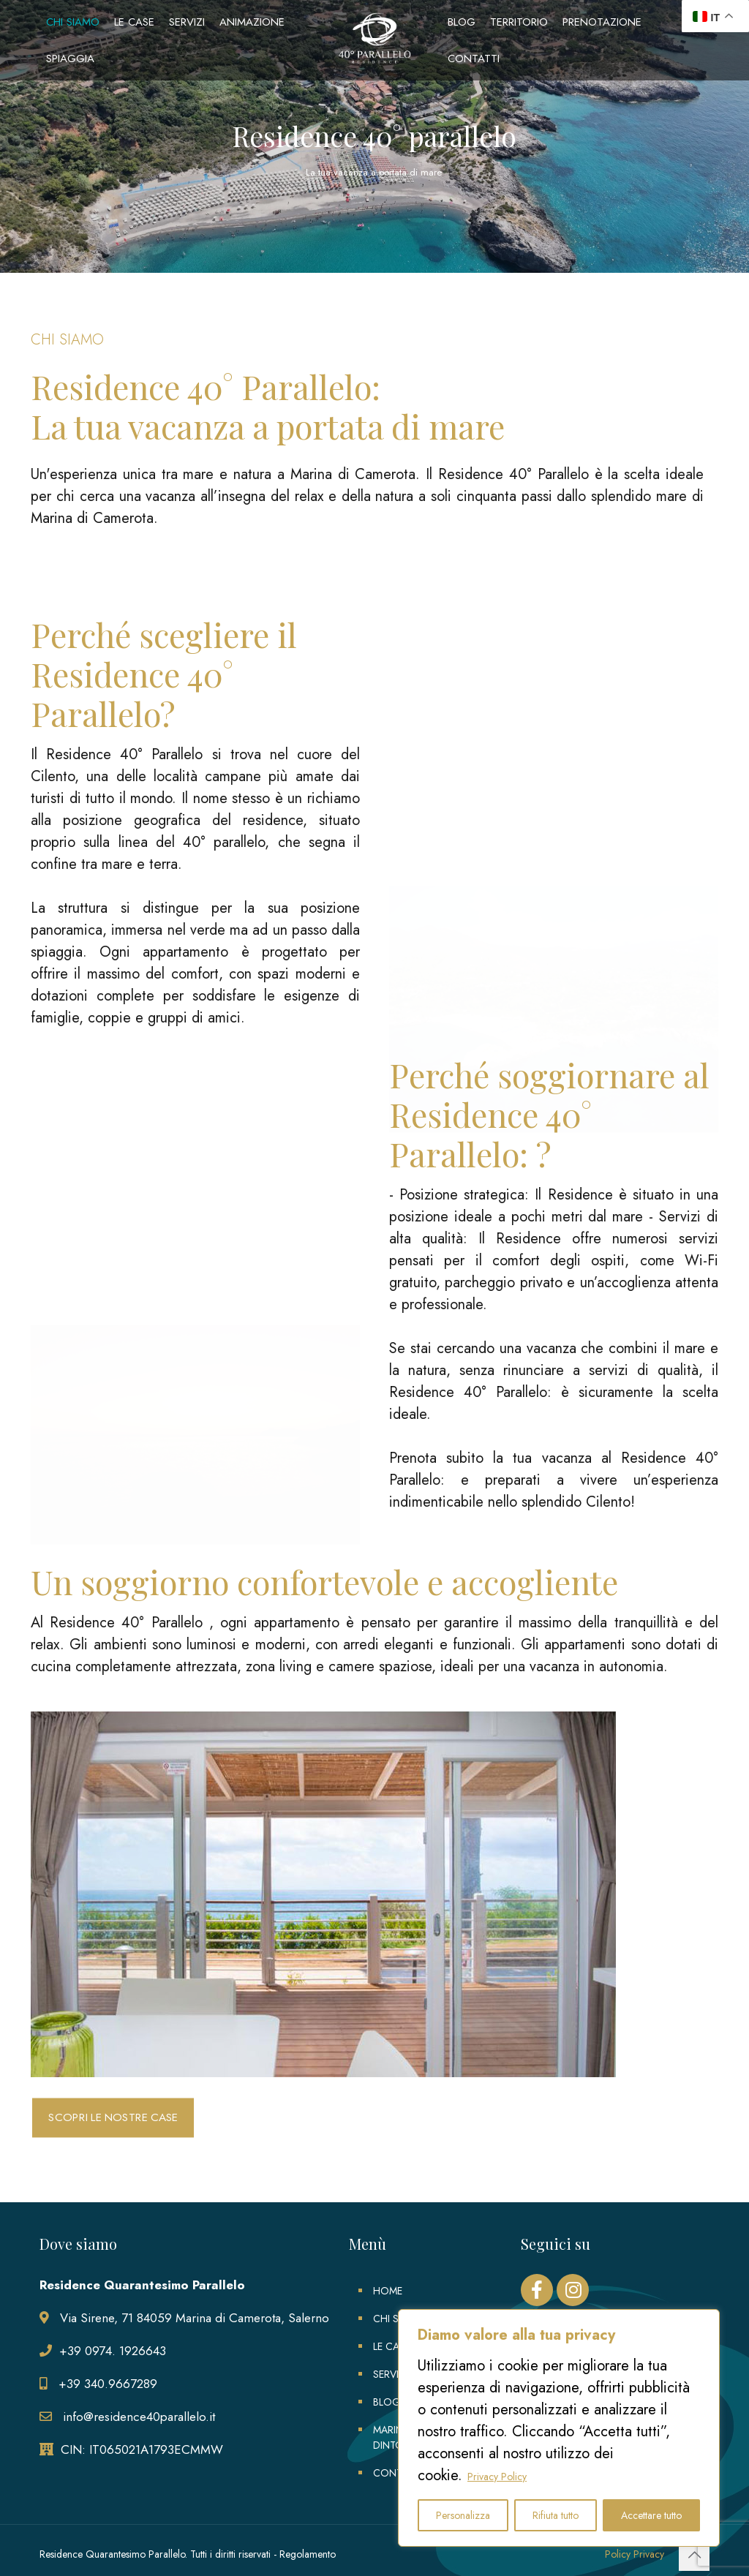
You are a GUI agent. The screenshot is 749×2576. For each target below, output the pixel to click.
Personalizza (463, 2515)
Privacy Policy (497, 2476)
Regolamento (307, 2554)
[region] (559, 2428)
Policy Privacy (634, 2554)
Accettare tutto (651, 2515)
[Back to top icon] (694, 2555)
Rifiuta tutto (555, 2515)
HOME (387, 2290)
